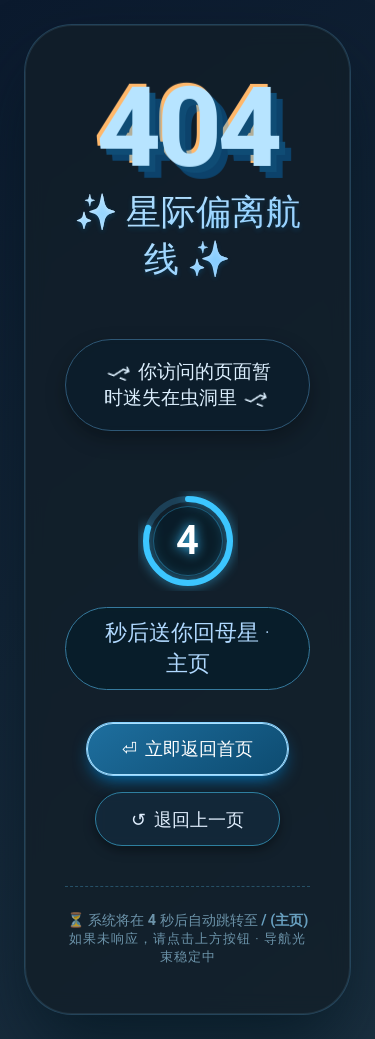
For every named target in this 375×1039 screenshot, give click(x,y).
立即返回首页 (187, 748)
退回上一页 (187, 819)
